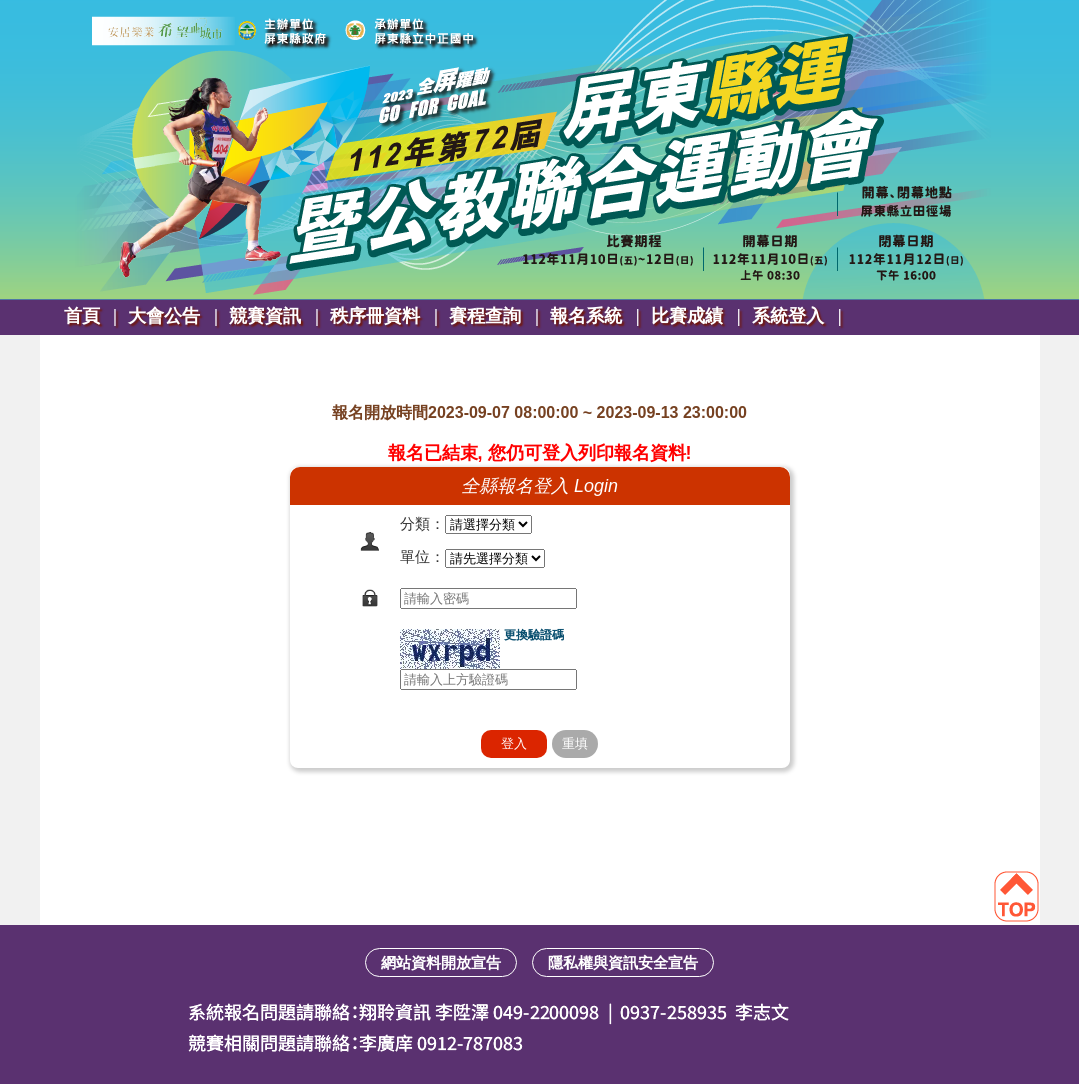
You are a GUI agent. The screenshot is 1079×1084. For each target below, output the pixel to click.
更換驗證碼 (534, 635)
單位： (422, 556)
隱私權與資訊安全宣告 (623, 962)
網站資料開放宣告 (441, 962)
